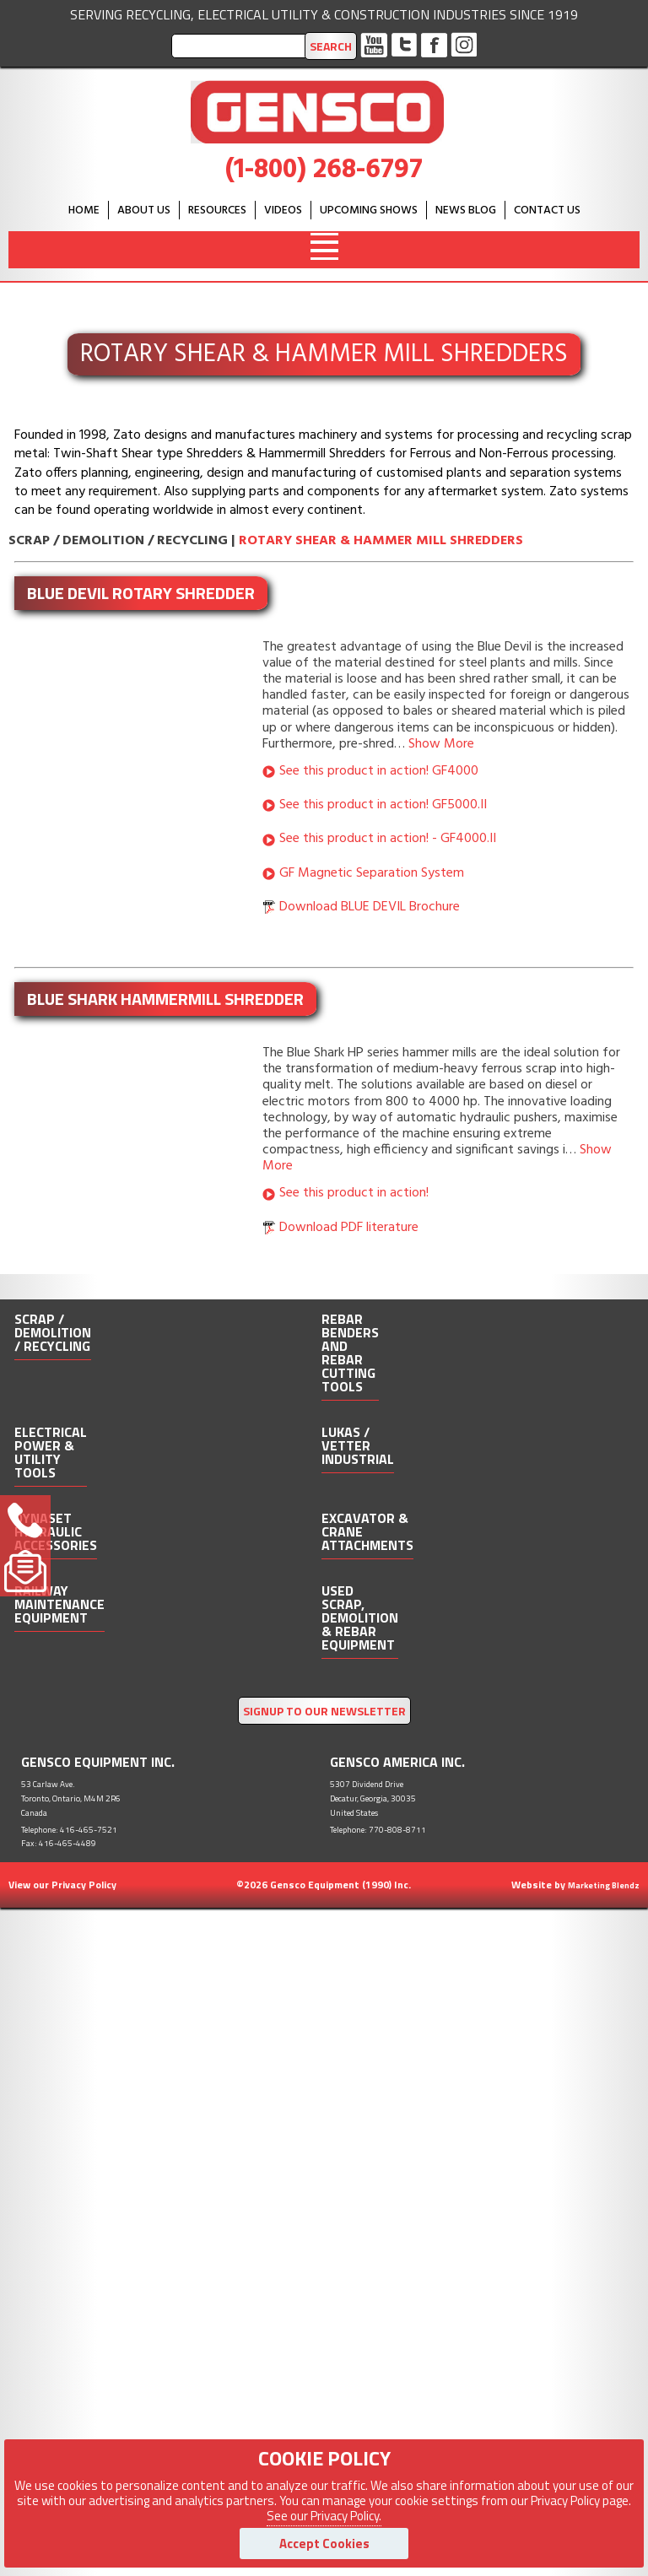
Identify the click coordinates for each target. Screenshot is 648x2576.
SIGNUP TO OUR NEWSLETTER (324, 1711)
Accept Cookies (324, 2543)
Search (331, 46)
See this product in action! (354, 1193)
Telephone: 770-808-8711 (378, 1829)
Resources (217, 210)
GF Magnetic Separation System (371, 873)
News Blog (465, 210)
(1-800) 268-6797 (324, 170)
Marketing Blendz (604, 1885)
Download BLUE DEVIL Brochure (369, 907)
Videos (283, 210)
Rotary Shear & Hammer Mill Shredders (381, 541)
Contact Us (547, 210)
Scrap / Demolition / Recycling (118, 541)
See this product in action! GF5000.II (383, 805)
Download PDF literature (348, 1228)
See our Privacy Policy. (324, 2515)
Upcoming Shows (369, 210)
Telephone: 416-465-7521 (69, 1829)
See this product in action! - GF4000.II (387, 839)
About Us (143, 210)
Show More (441, 744)
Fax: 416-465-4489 (58, 1843)
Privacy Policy (83, 1885)
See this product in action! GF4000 (378, 771)
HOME (84, 210)
